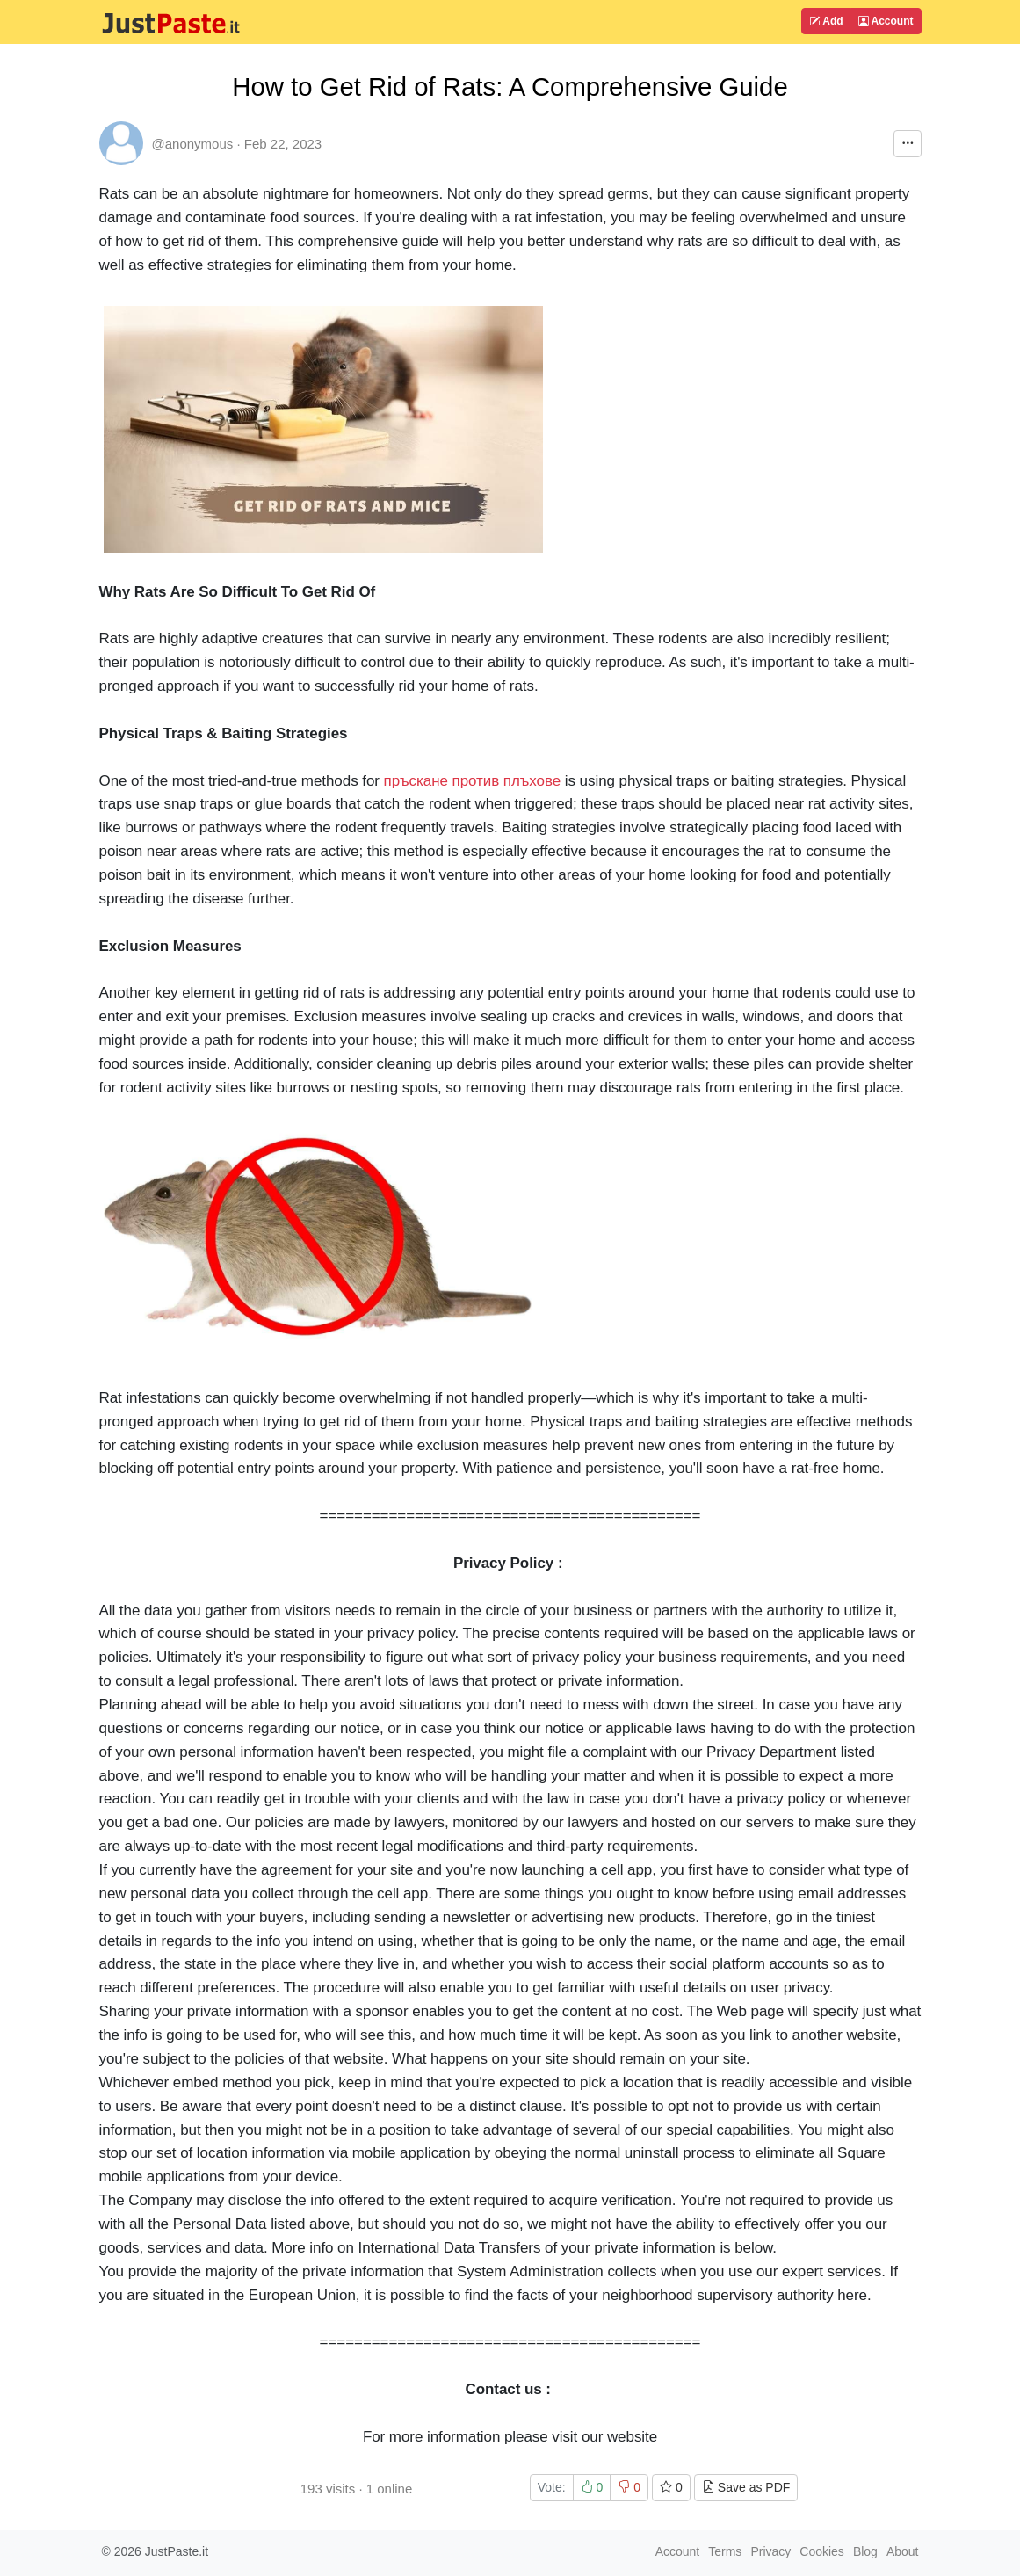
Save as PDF (746, 2487)
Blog (865, 2551)
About (902, 2551)
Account (886, 21)
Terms (724, 2551)
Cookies (821, 2551)
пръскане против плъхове (472, 781)
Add (826, 21)
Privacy (770, 2551)
